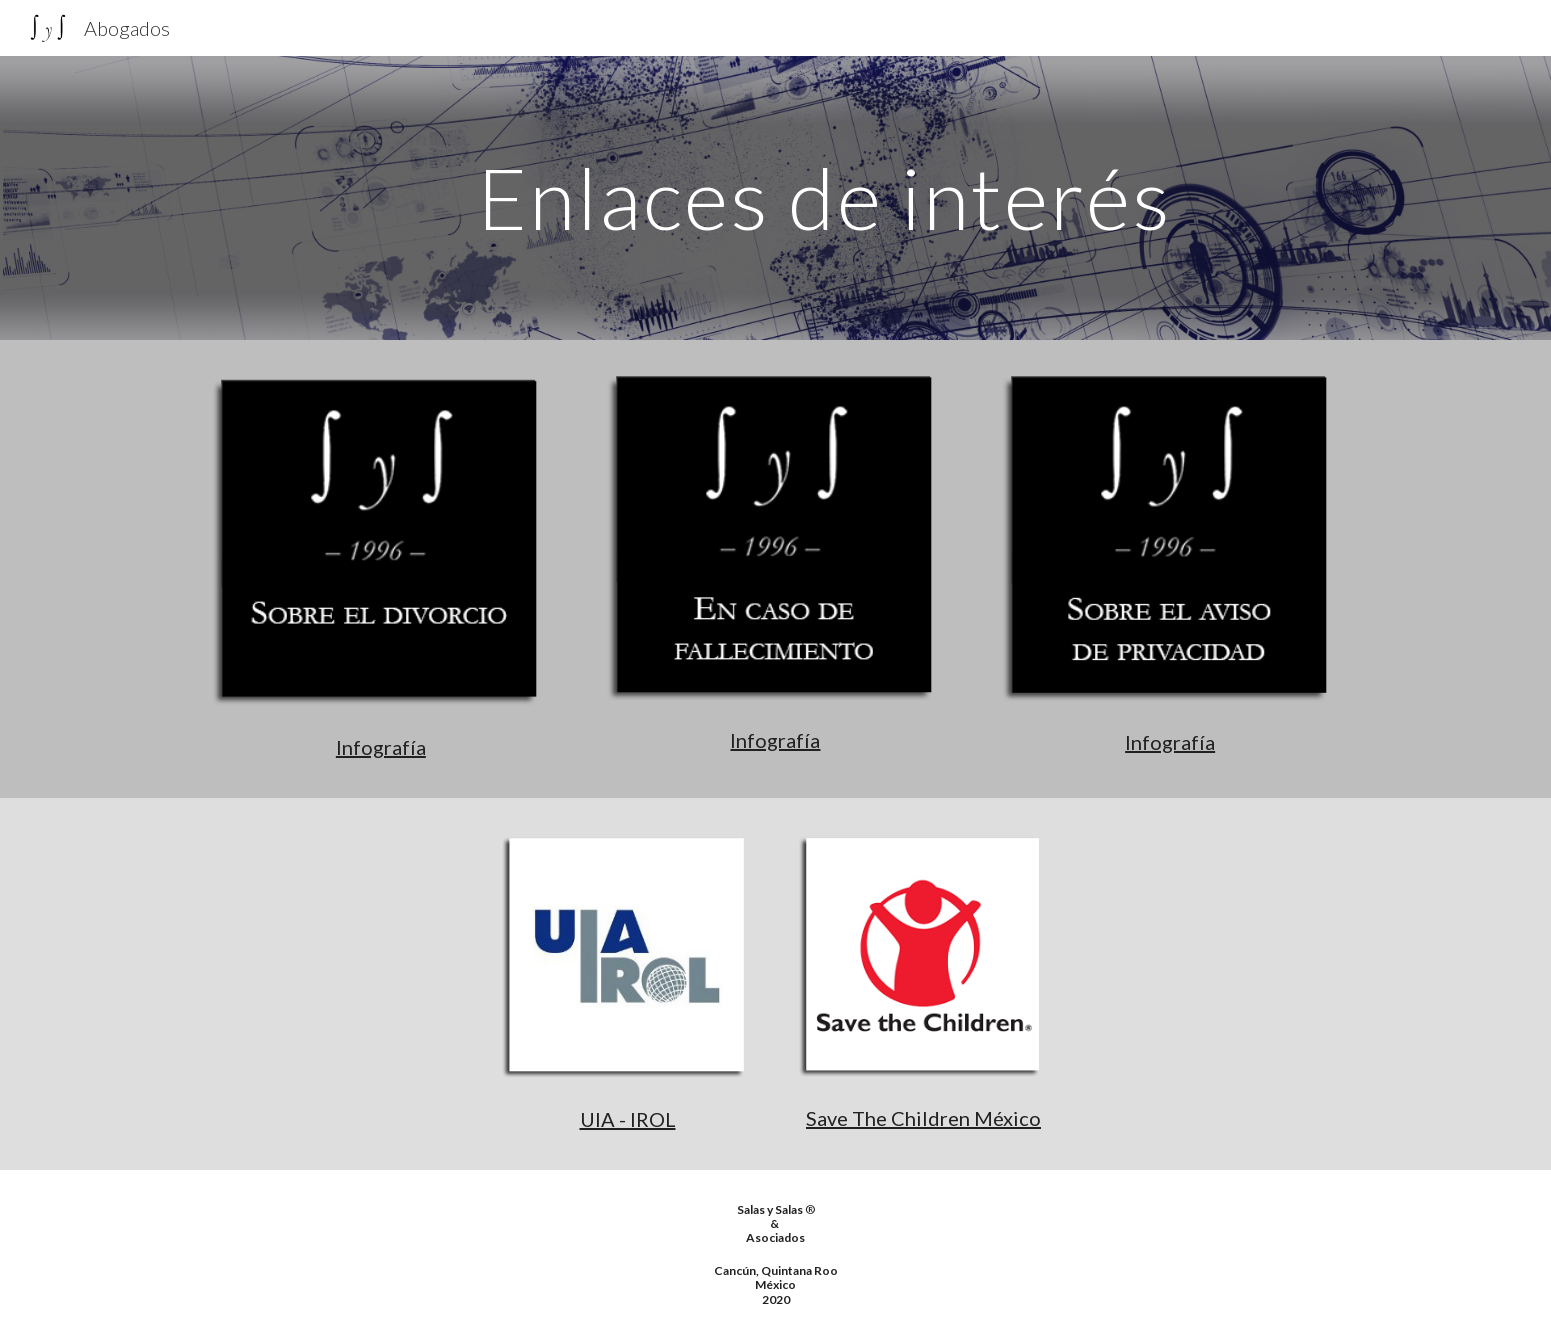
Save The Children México (923, 1118)
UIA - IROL (628, 1119)
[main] (825, 197)
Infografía (381, 747)
